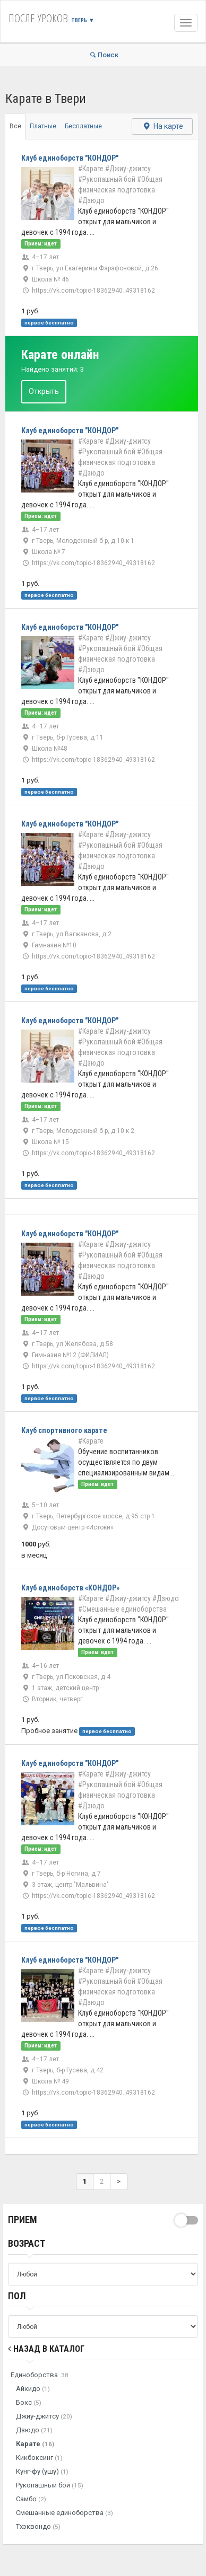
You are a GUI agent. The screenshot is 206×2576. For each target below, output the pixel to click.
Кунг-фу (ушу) (42, 2471)
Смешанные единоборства (64, 2513)
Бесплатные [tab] (83, 126)
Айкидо (33, 2389)
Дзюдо (34, 2430)
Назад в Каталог (46, 2349)
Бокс (28, 2402)
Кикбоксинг (39, 2457)
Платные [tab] (43, 126)
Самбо (31, 2499)
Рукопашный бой (49, 2485)
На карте (162, 126)
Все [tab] (15, 126)
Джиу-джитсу (44, 2416)
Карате (35, 2444)
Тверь (83, 20)
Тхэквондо (38, 2526)
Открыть (44, 391)
